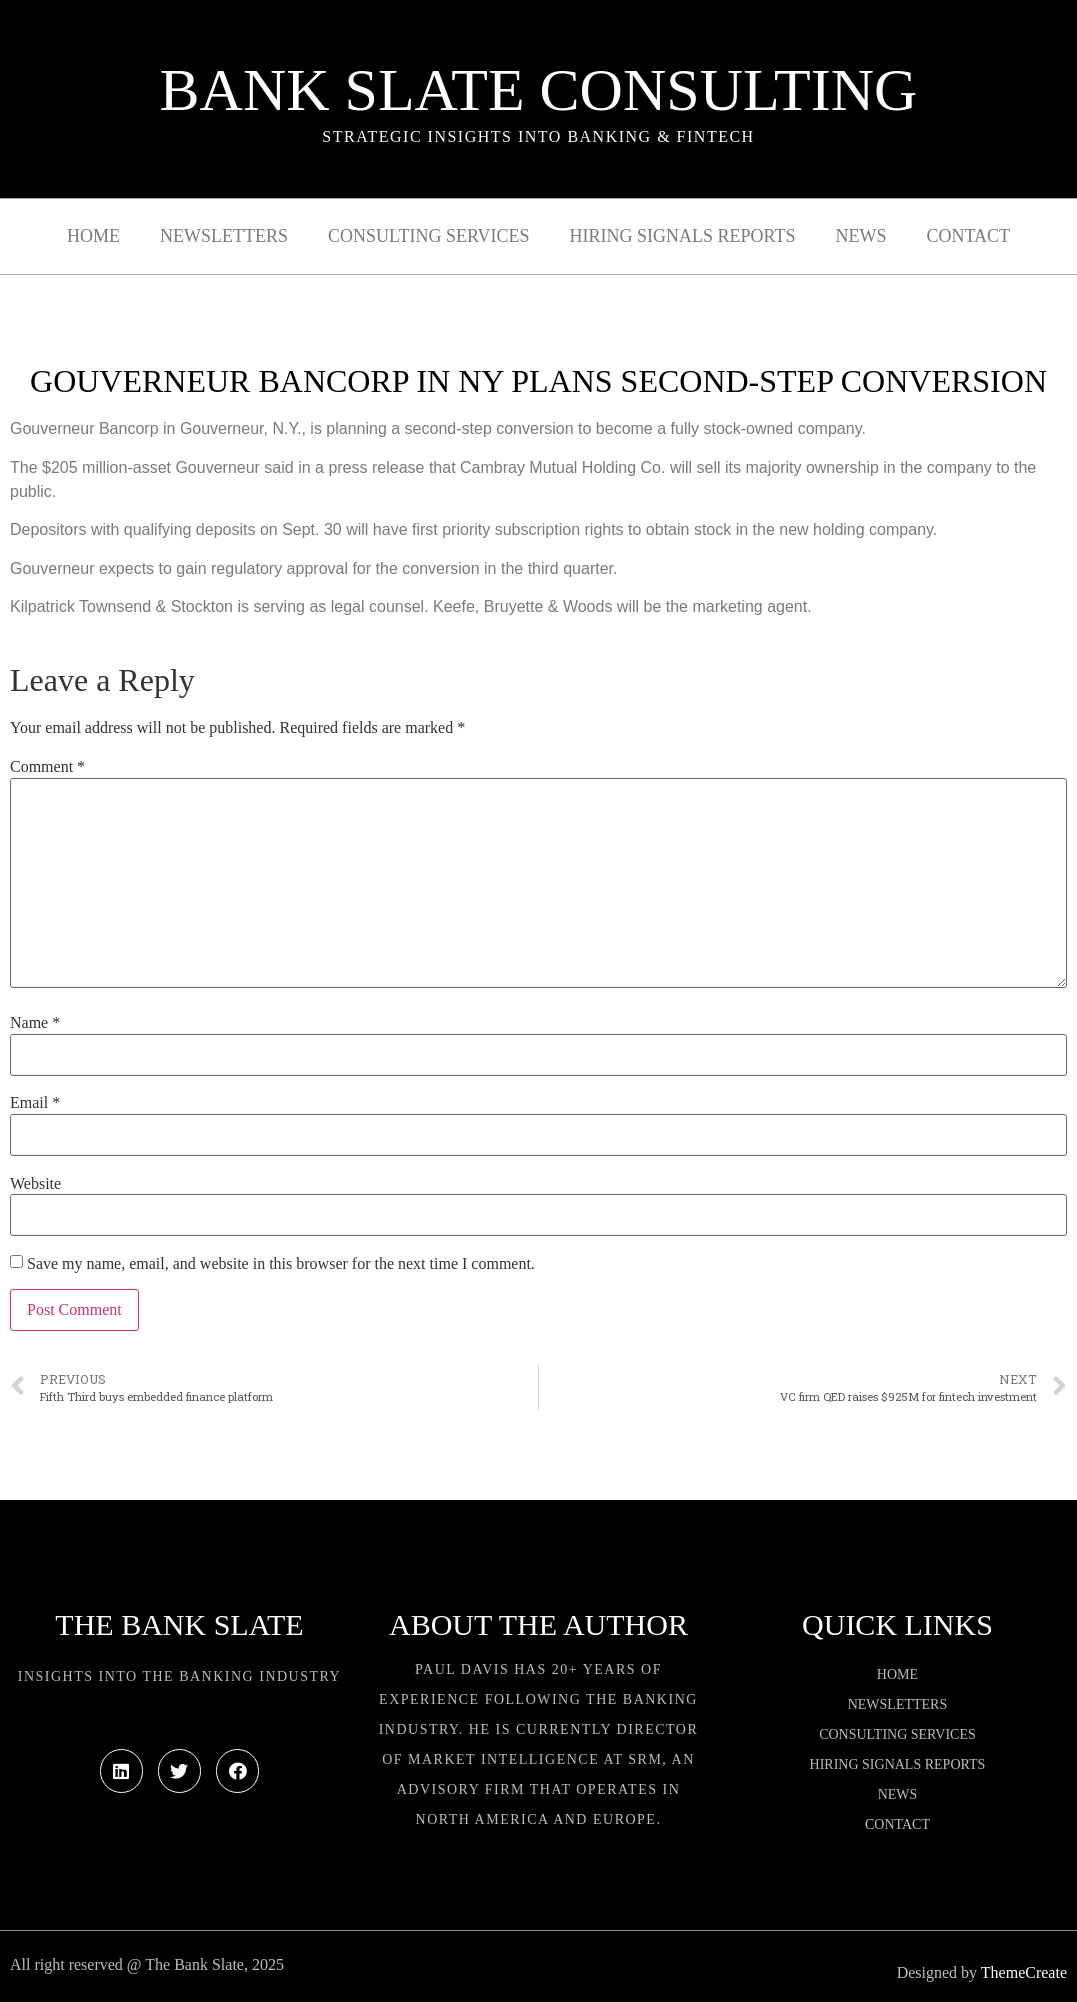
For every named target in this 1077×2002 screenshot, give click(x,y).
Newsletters (224, 236)
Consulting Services (428, 236)
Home (93, 236)
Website (35, 1184)
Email (35, 1103)
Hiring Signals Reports (682, 236)
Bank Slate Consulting (539, 90)
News (860, 236)
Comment (47, 767)
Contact (968, 236)
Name (35, 1023)
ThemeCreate (1024, 1972)
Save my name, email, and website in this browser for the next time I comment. (281, 1264)
